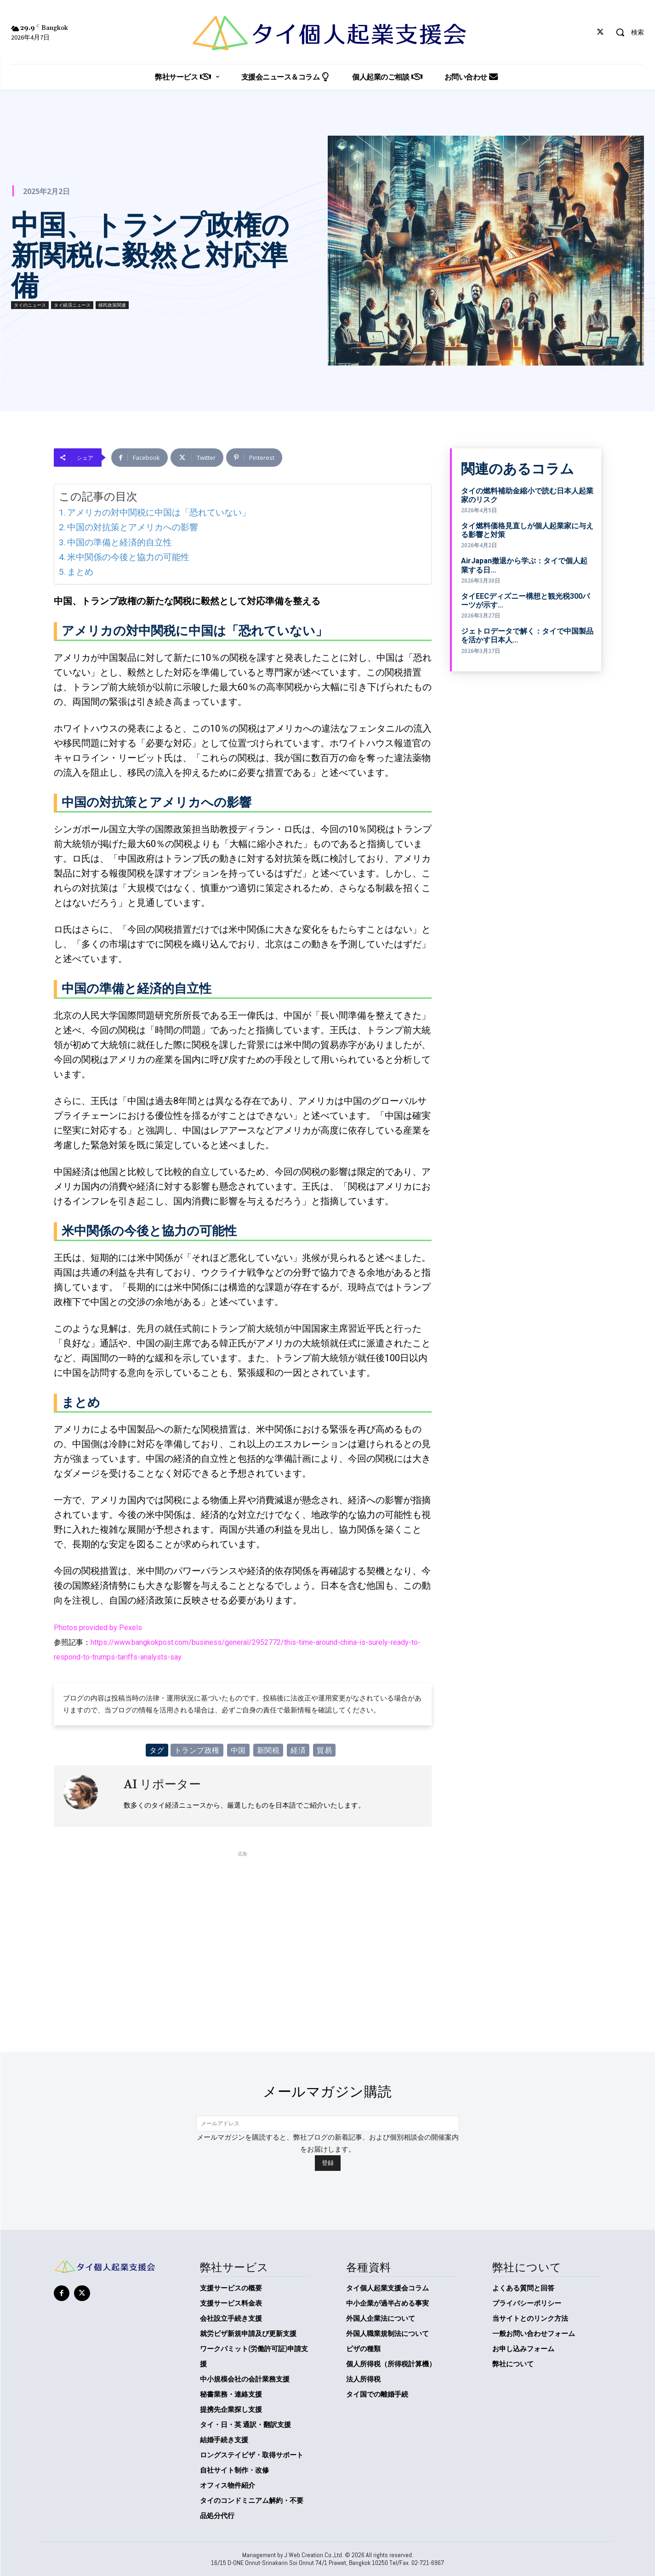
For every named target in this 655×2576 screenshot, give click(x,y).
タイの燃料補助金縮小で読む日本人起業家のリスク (527, 495)
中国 (238, 1750)
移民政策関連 (112, 305)
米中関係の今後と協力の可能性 (128, 557)
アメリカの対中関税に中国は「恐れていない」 (159, 512)
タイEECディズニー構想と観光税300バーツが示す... (525, 600)
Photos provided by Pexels (98, 1627)
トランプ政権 (197, 1750)
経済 (298, 1750)
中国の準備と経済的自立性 (119, 542)
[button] (626, 32)
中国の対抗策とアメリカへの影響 (132, 527)
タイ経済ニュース (72, 305)
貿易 (324, 1750)
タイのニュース (30, 305)
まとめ (80, 572)
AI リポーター (162, 1784)
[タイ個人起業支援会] (327, 33)
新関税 (268, 1750)
